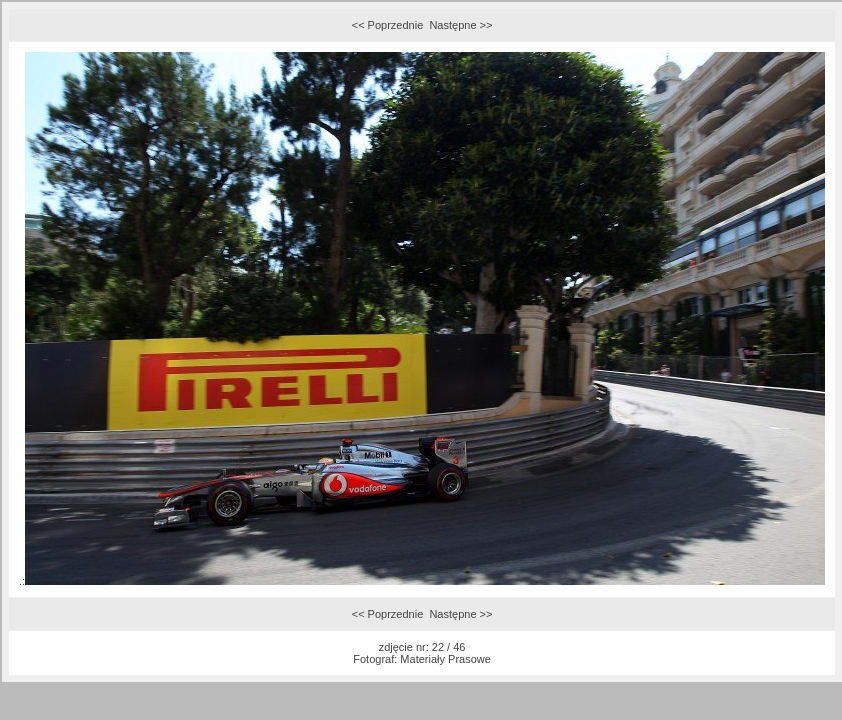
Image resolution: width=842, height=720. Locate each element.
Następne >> (460, 25)
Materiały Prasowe (445, 659)
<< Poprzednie (388, 25)
